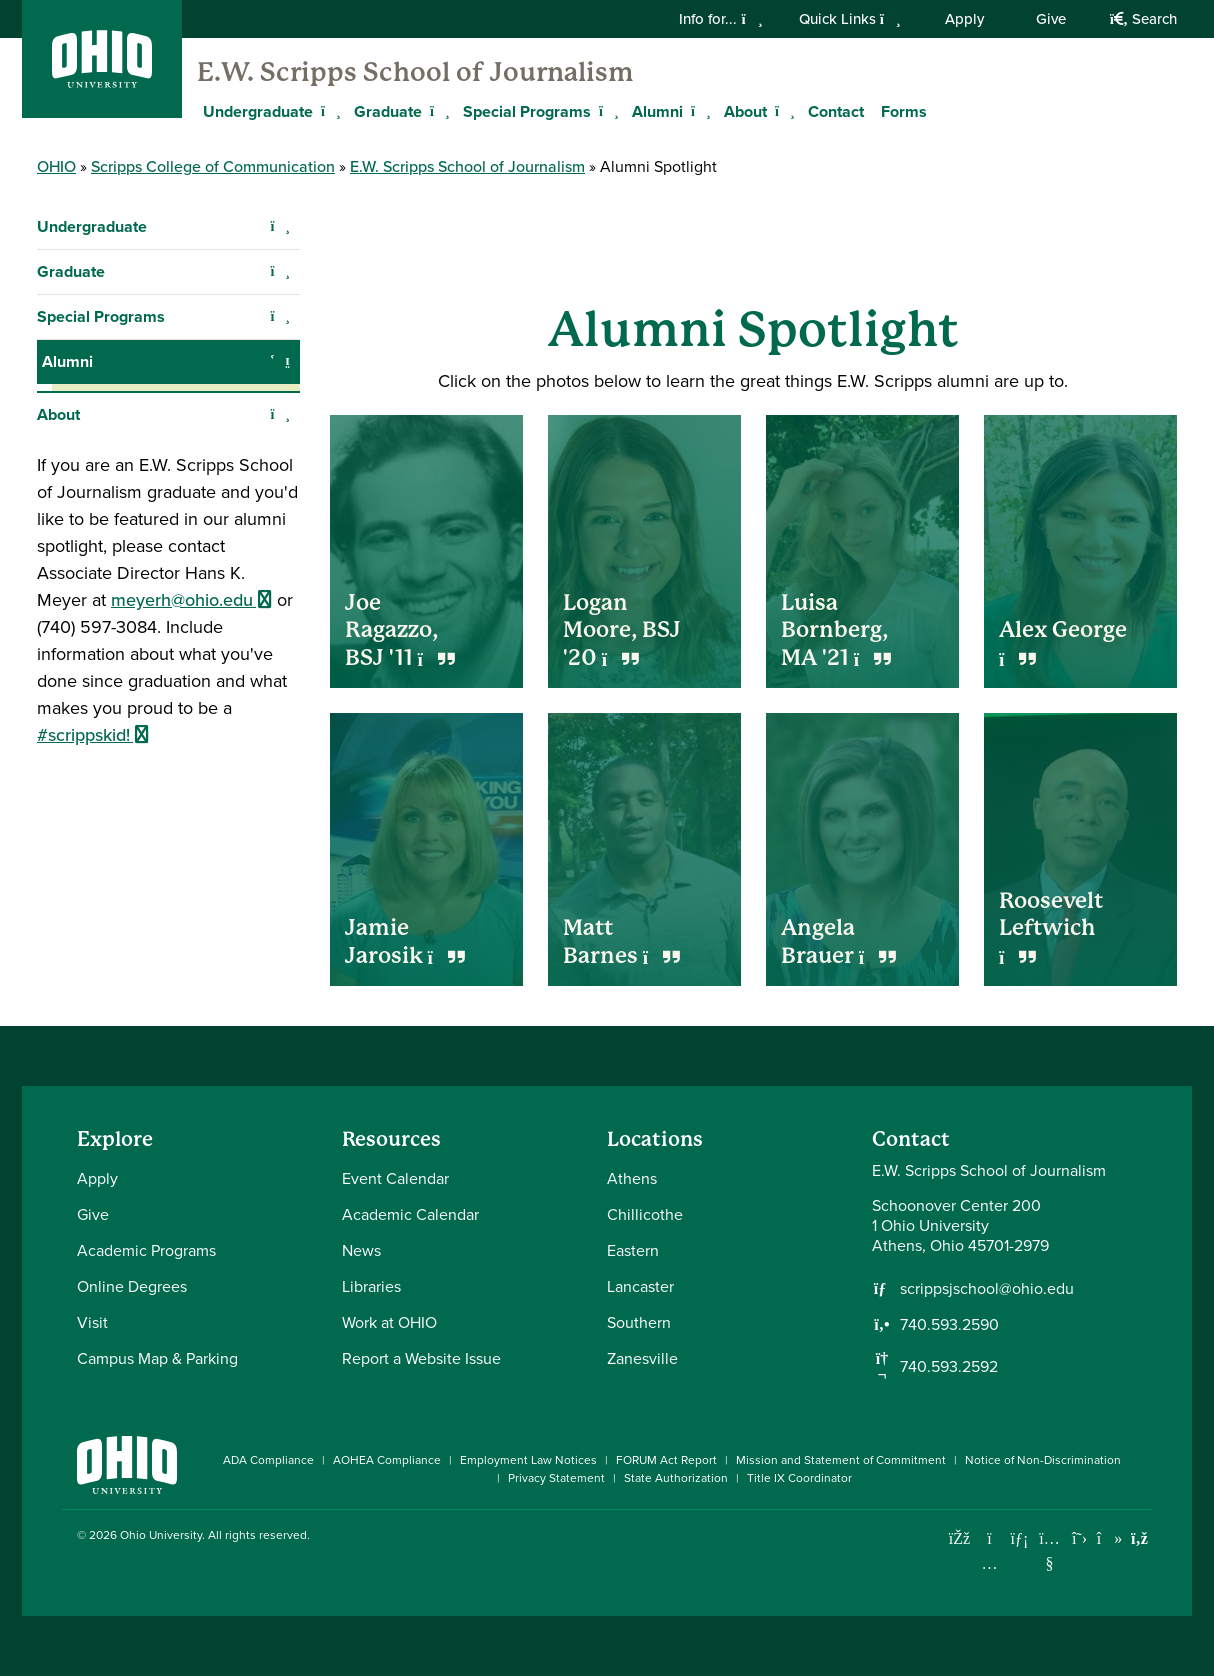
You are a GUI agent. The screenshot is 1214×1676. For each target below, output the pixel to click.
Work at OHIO (389, 1322)
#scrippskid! (93, 772)
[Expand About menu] (782, 111)
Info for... (720, 19)
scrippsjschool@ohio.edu (987, 1289)
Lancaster (640, 1286)
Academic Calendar (410, 1214)
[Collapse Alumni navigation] (280, 362)
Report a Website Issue (421, 1358)
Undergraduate (258, 111)
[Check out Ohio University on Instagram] (989, 1563)
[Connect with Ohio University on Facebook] (959, 1538)
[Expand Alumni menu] (698, 111)
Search (1143, 19)
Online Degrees (132, 1286)
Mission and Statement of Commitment (841, 1460)
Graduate (388, 111)
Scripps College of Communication (213, 166)
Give (1051, 19)
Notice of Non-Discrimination (1043, 1460)
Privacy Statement (556, 1478)
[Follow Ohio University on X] (1079, 1538)
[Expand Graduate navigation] (280, 272)
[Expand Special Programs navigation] (280, 317)
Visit (92, 1322)
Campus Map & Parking (157, 1358)
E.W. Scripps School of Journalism (415, 72)
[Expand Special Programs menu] (606, 111)
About (745, 111)
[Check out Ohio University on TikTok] (1109, 1538)
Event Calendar (395, 1178)
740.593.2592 (949, 1367)
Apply (964, 19)
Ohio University (161, 1535)
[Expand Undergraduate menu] (328, 111)
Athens (632, 1178)
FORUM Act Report (666, 1460)
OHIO (56, 166)
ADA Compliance (268, 1460)
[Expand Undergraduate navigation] (280, 227)
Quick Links (850, 19)
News (361, 1250)
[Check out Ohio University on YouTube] (1049, 1550)
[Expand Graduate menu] (437, 111)
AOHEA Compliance (387, 1460)
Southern (639, 1322)
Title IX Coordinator (799, 1478)
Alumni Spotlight (116, 405)
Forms (904, 111)
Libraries (371, 1286)
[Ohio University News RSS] (1139, 1538)
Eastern (633, 1250)
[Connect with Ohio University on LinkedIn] (1019, 1538)
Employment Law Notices (528, 1460)
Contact (836, 111)
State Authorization (676, 1478)
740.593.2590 (949, 1325)
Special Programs (527, 111)
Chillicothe (645, 1214)
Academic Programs (146, 1250)
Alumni (657, 111)
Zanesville (642, 1358)
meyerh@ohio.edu (191, 637)
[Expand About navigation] (280, 452)
